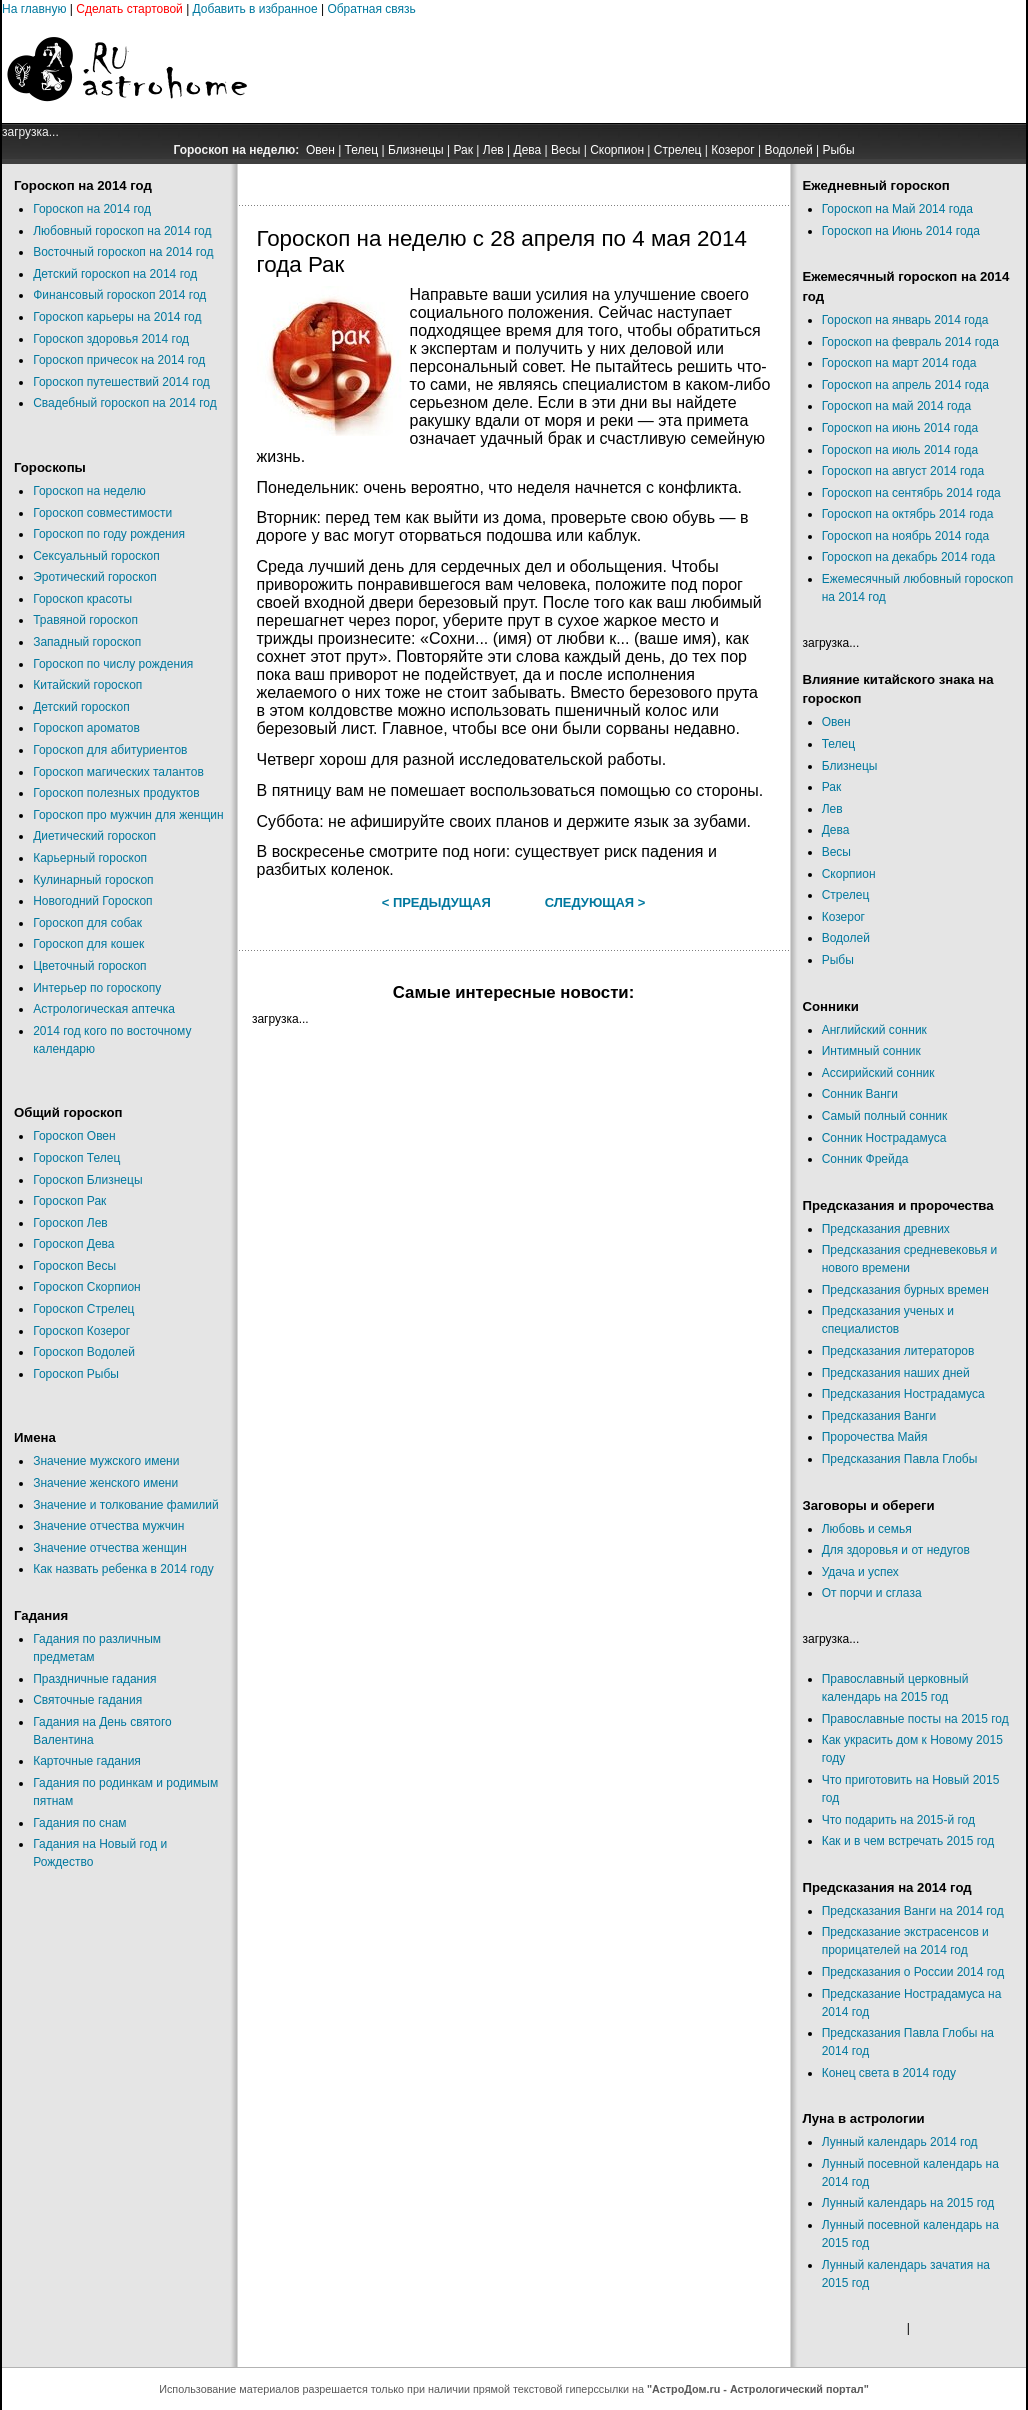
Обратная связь (371, 9)
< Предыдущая (436, 902)
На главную (34, 9)
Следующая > (595, 902)
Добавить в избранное (255, 9)
